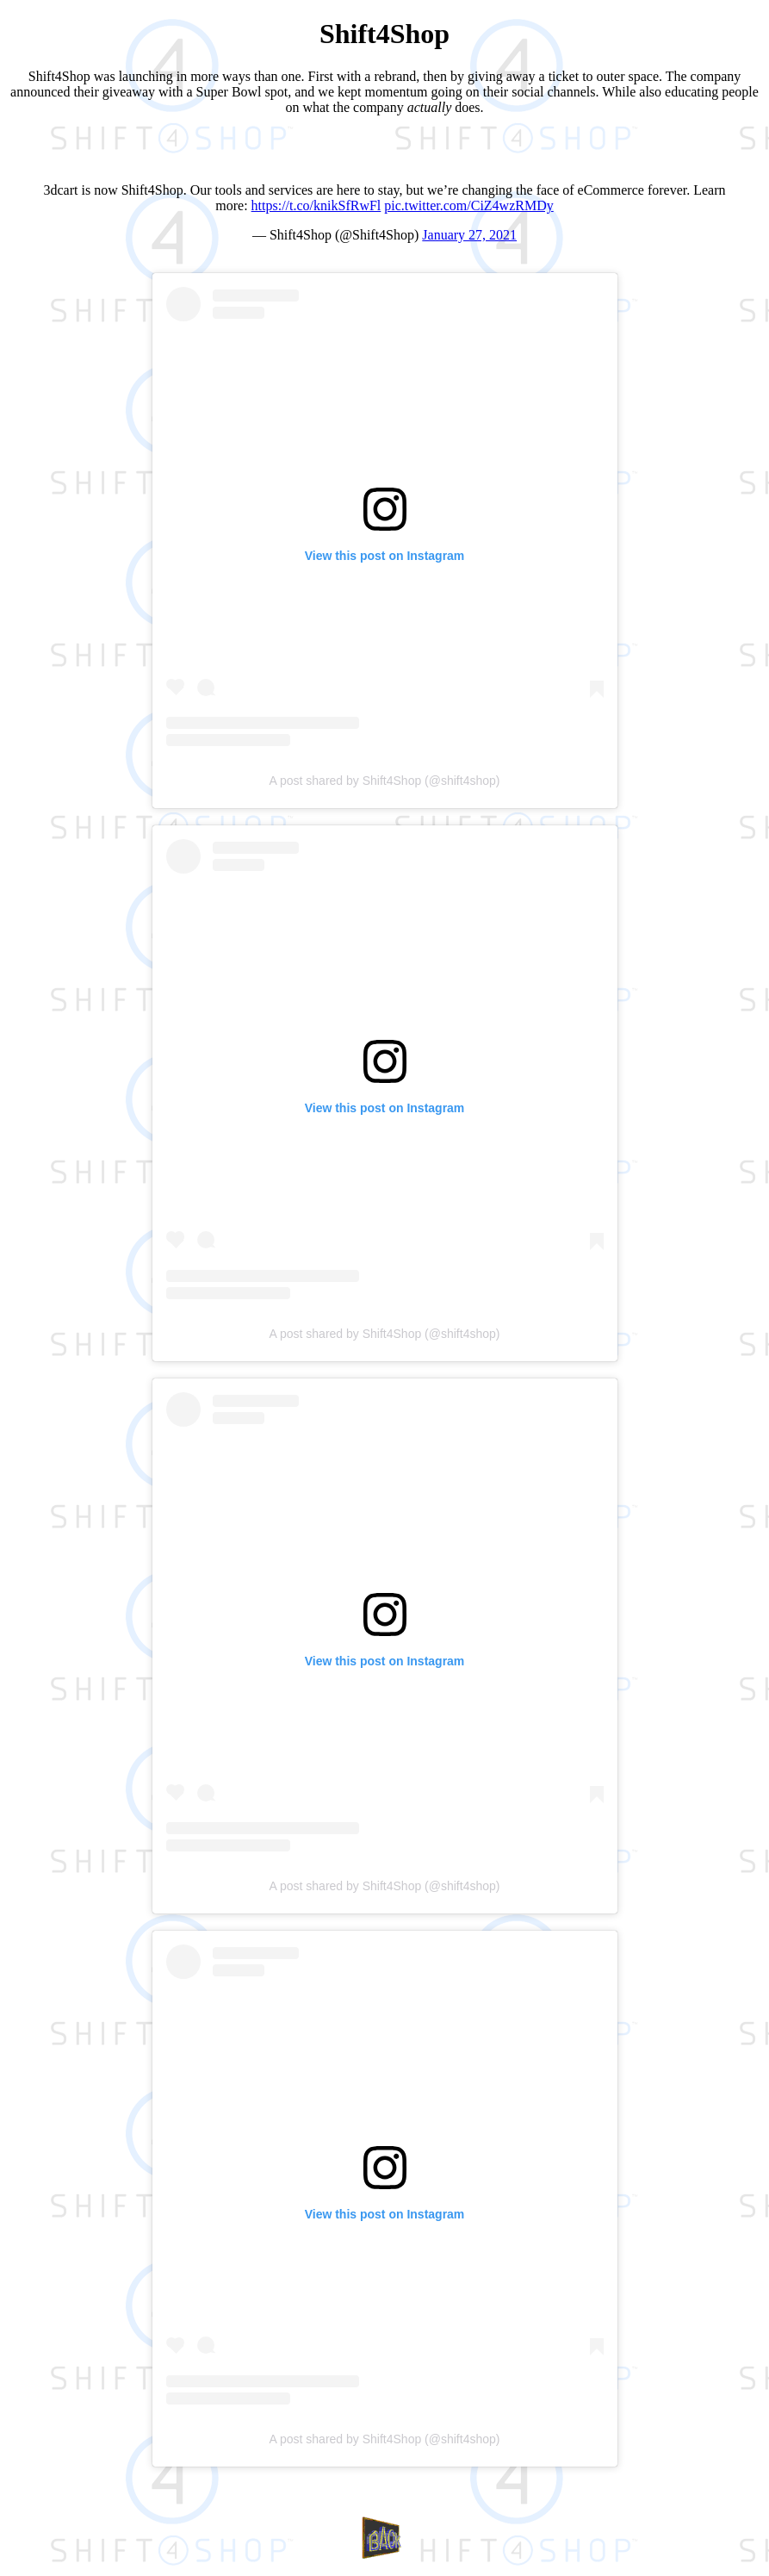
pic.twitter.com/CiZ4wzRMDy (468, 205)
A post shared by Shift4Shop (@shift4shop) (385, 780)
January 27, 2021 (469, 234)
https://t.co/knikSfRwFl (316, 205)
